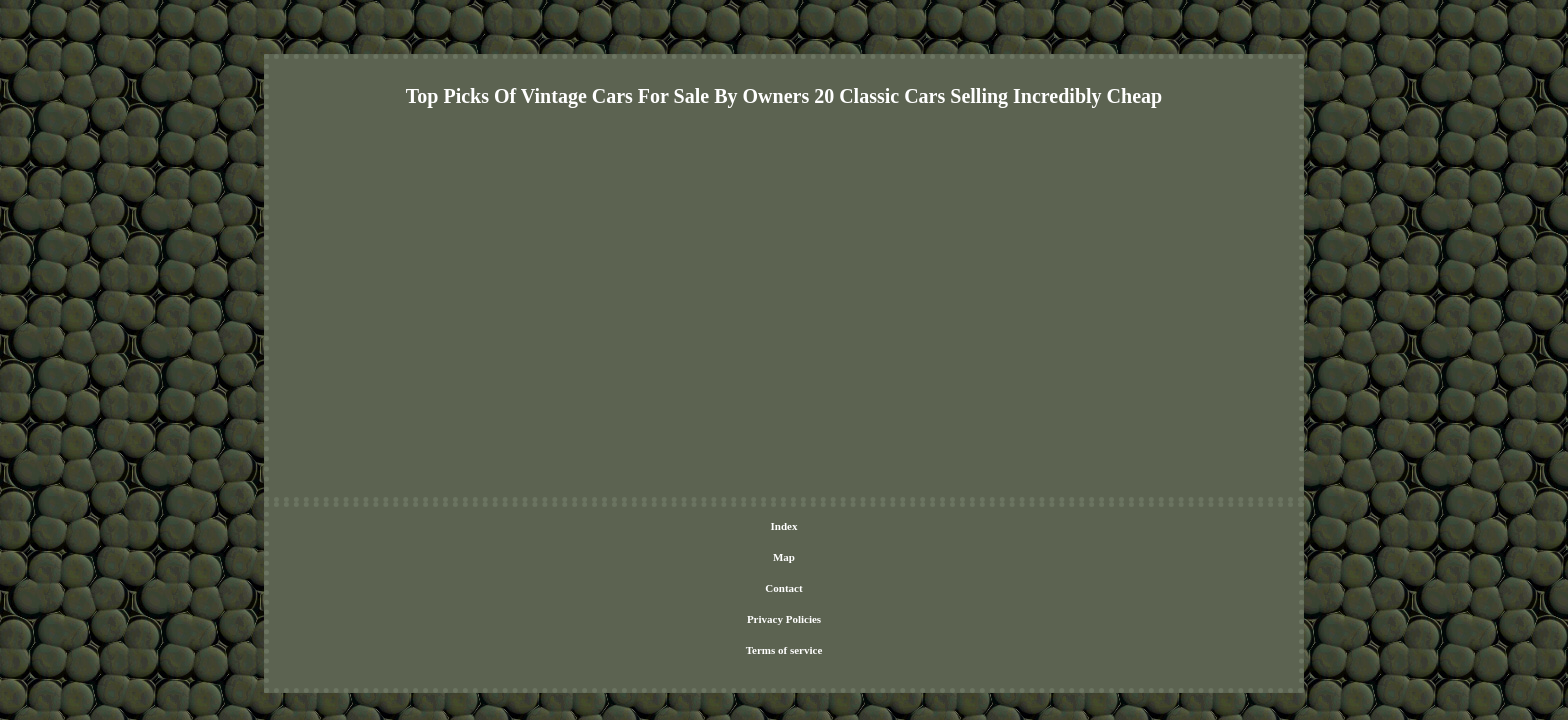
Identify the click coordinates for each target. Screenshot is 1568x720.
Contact (724, 527)
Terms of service (888, 527)
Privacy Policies (797, 527)
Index (638, 527)
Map (679, 527)
